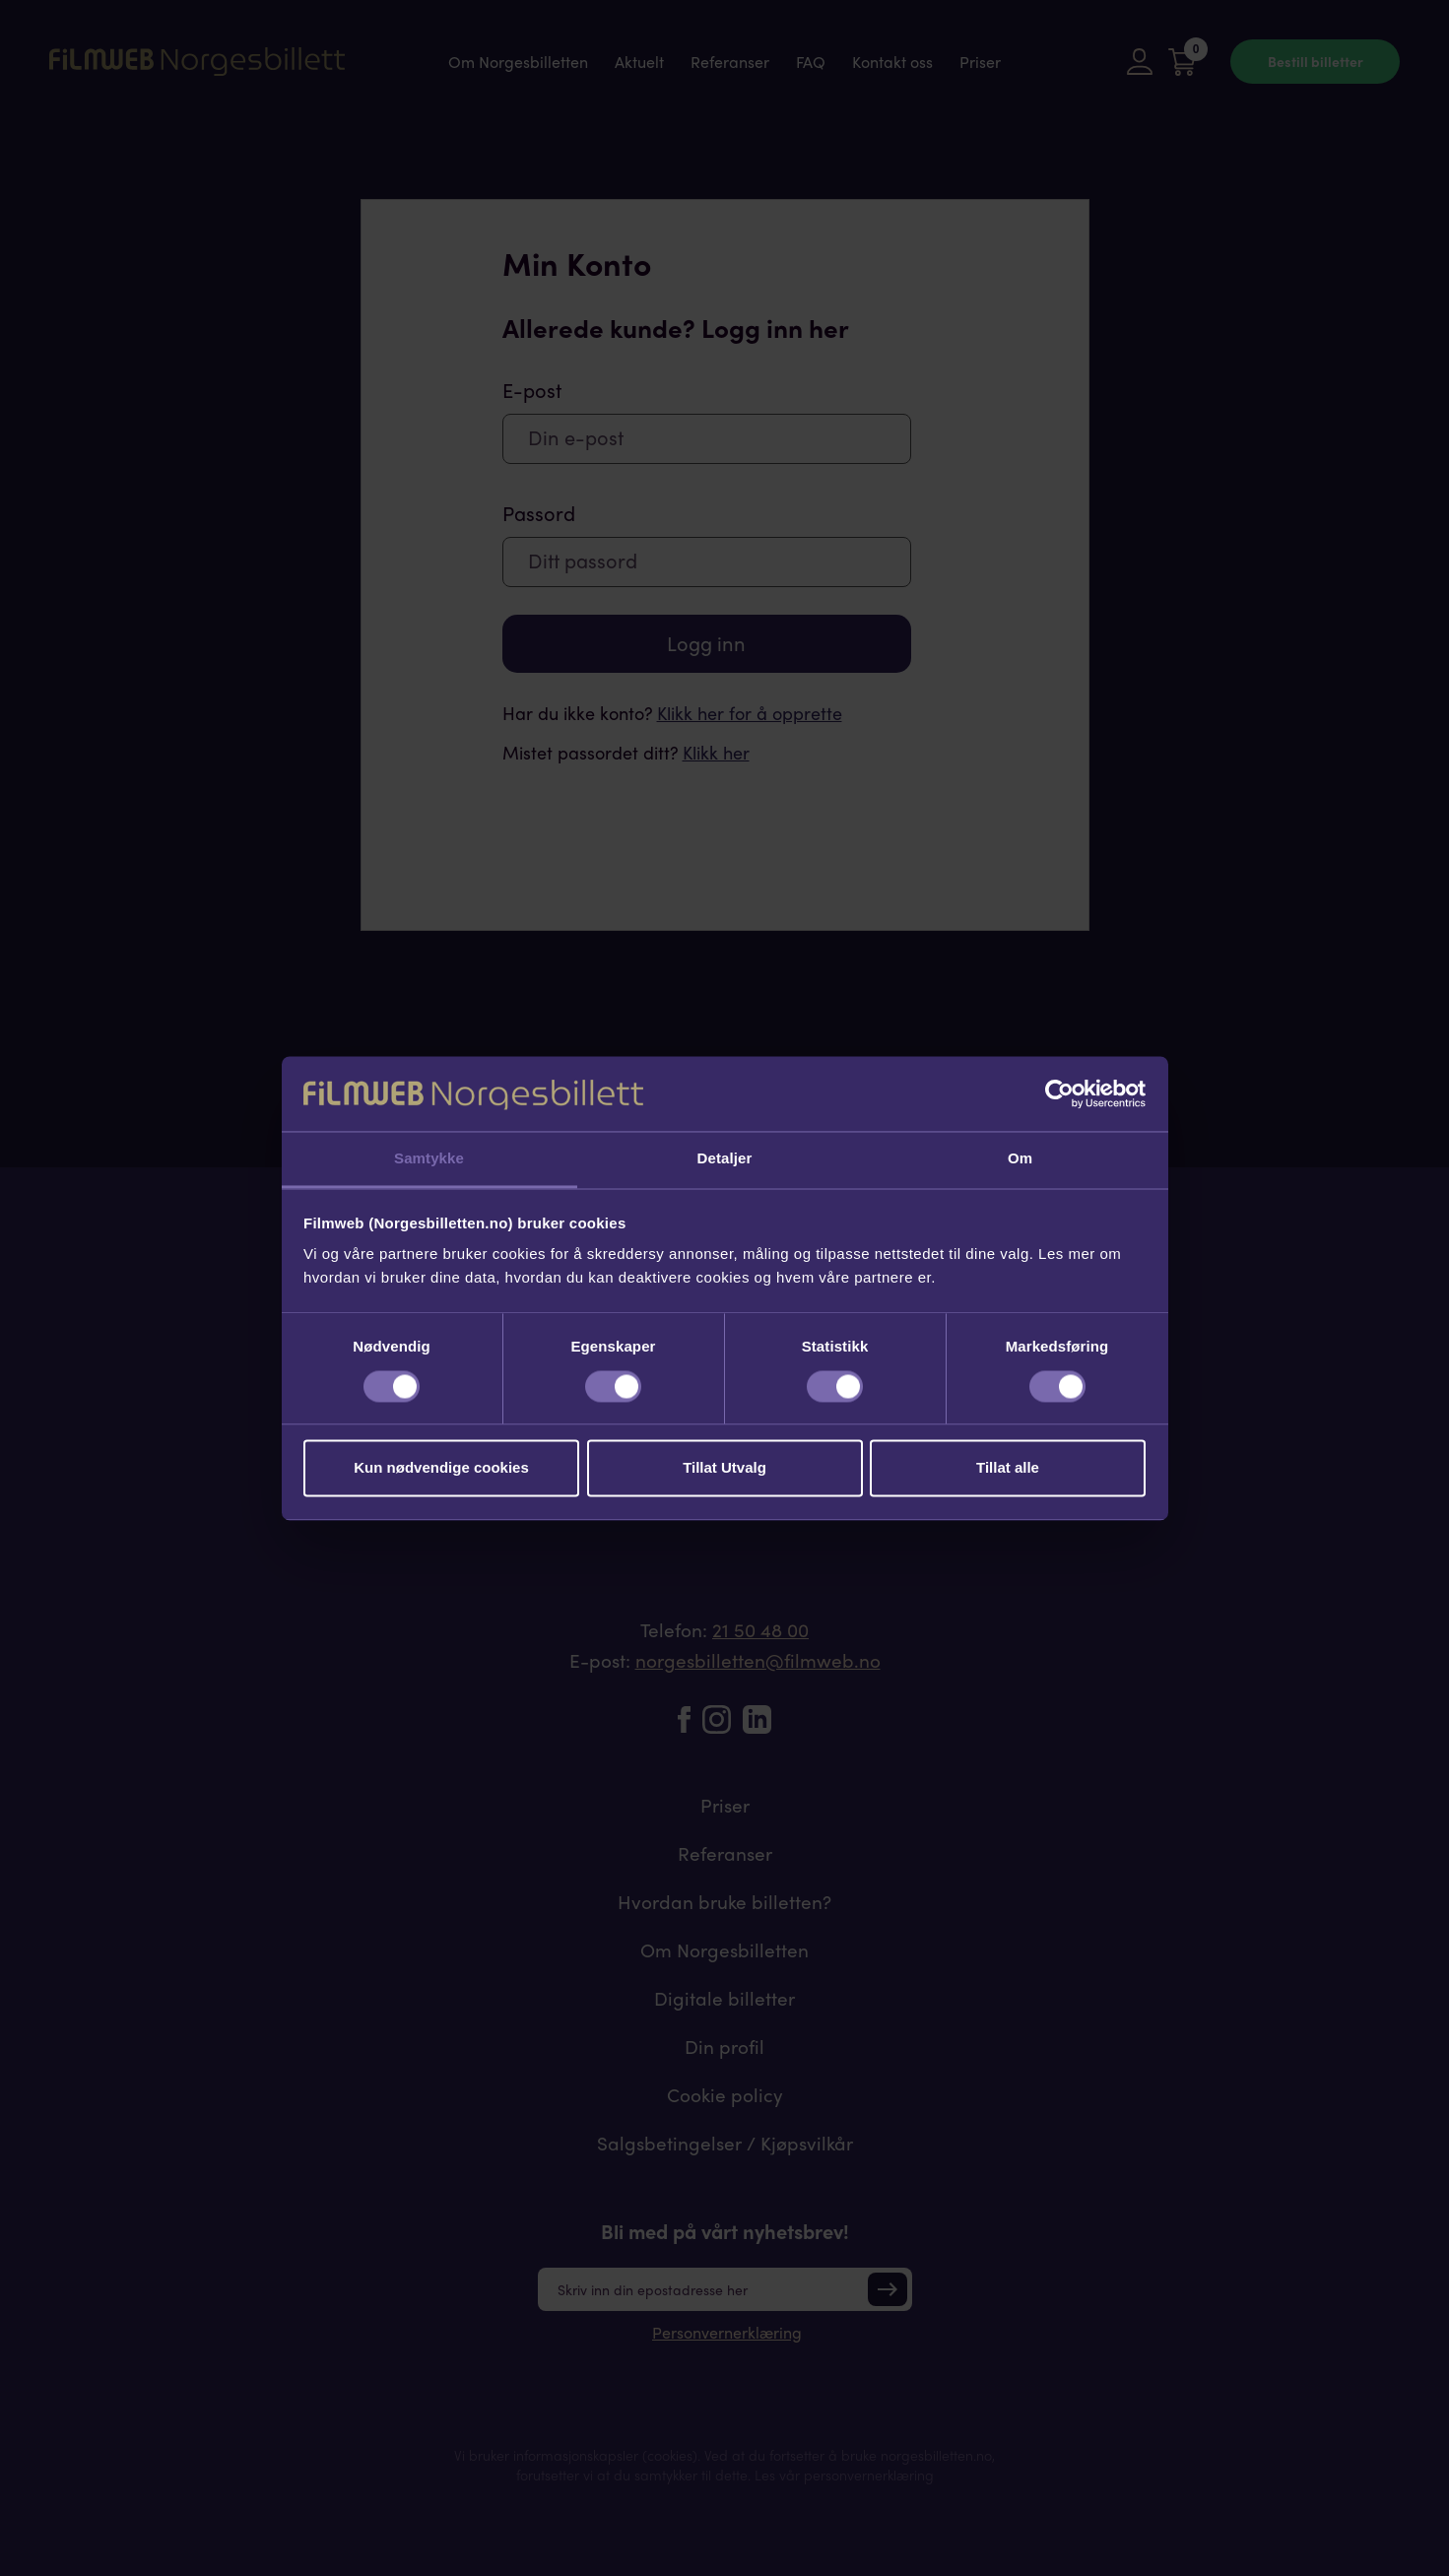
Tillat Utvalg (724, 1468)
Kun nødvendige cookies (441, 1468)
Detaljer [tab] (725, 1159)
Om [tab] (1020, 1159)
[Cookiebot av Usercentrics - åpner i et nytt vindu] (1059, 1093)
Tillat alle (1007, 1468)
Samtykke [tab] (429, 1159)
